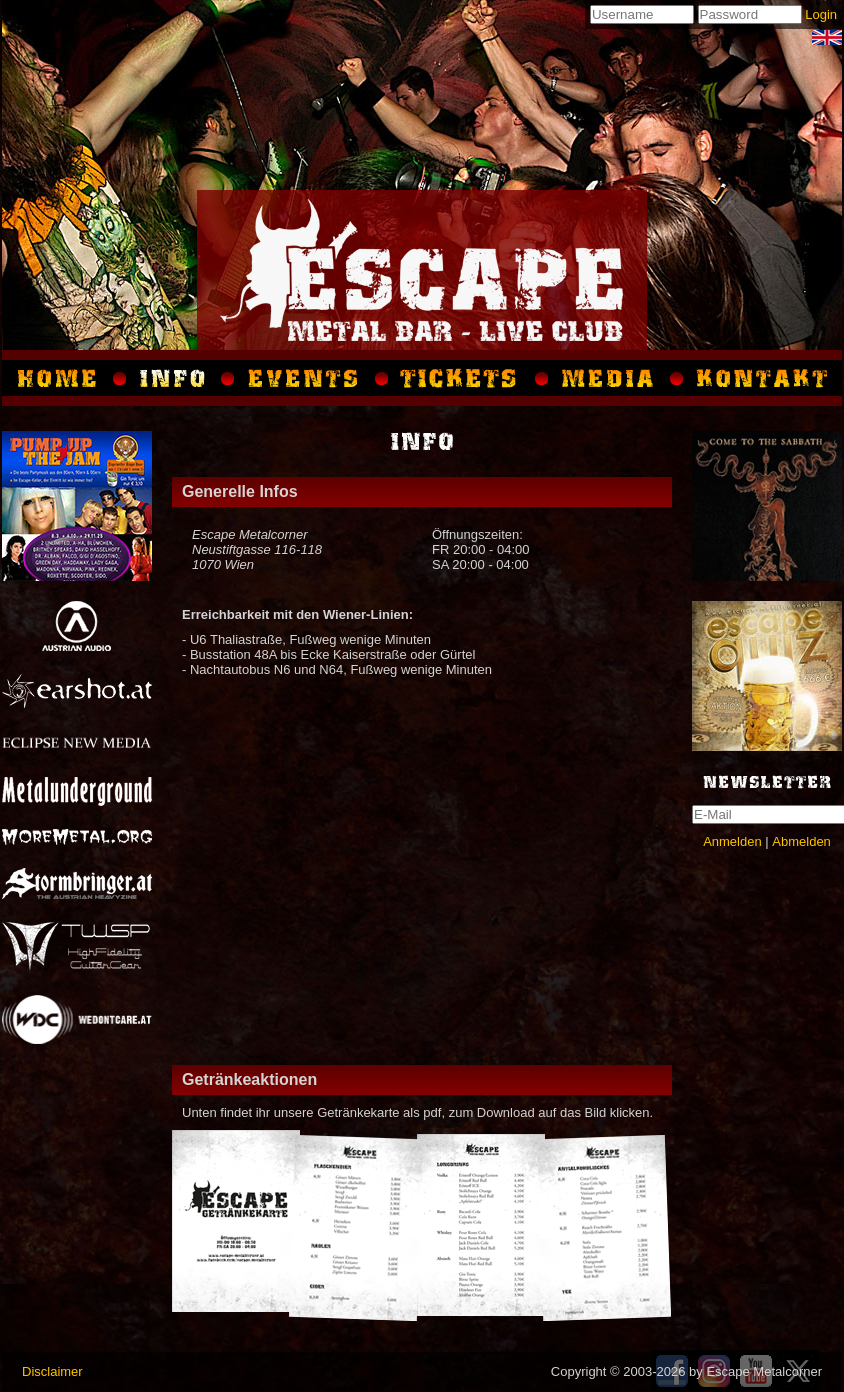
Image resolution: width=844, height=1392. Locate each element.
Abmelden (801, 841)
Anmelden (732, 841)
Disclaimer (52, 1371)
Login (821, 14)
